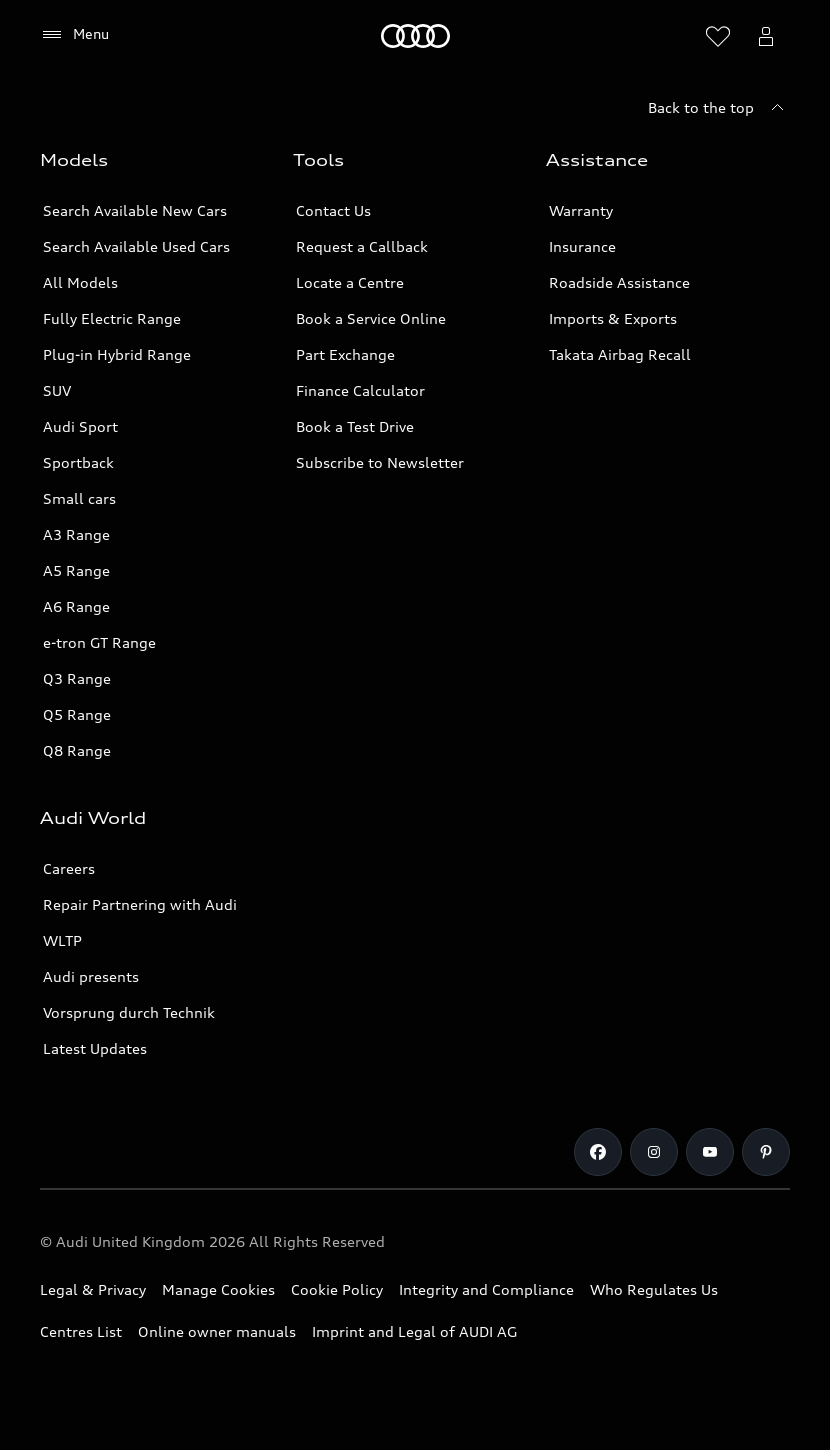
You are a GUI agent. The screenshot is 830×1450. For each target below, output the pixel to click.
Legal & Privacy (93, 1289)
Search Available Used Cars (136, 246)
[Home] (415, 36)
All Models (80, 282)
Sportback (78, 462)
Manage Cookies (218, 1289)
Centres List (81, 1331)
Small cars (79, 498)
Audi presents (91, 976)
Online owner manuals (217, 1331)
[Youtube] (710, 1152)
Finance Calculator (360, 390)
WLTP (62, 940)
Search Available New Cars (135, 210)
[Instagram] (654, 1152)
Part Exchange (345, 354)
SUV (57, 390)
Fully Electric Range (112, 318)
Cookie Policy (337, 1289)
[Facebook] (598, 1152)
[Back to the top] (719, 108)
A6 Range (76, 606)
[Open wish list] (718, 36)
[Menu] (74, 35)
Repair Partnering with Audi (140, 904)
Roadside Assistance (619, 282)
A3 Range (76, 534)
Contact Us (333, 210)
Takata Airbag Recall (620, 354)
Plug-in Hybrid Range (117, 354)
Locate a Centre (350, 282)
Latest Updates (95, 1048)
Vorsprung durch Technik (129, 1012)
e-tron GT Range (99, 642)
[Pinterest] (766, 1152)
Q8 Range (77, 750)
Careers (69, 868)
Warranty (581, 210)
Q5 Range (77, 714)
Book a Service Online (371, 318)
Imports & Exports (613, 318)
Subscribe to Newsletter (380, 462)
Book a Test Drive (355, 426)
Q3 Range (77, 678)
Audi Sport (80, 426)
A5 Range (76, 570)
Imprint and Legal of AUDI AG (414, 1331)
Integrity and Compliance (486, 1289)
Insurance (582, 246)
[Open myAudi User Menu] (766, 36)
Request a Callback (362, 246)
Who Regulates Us (654, 1289)
